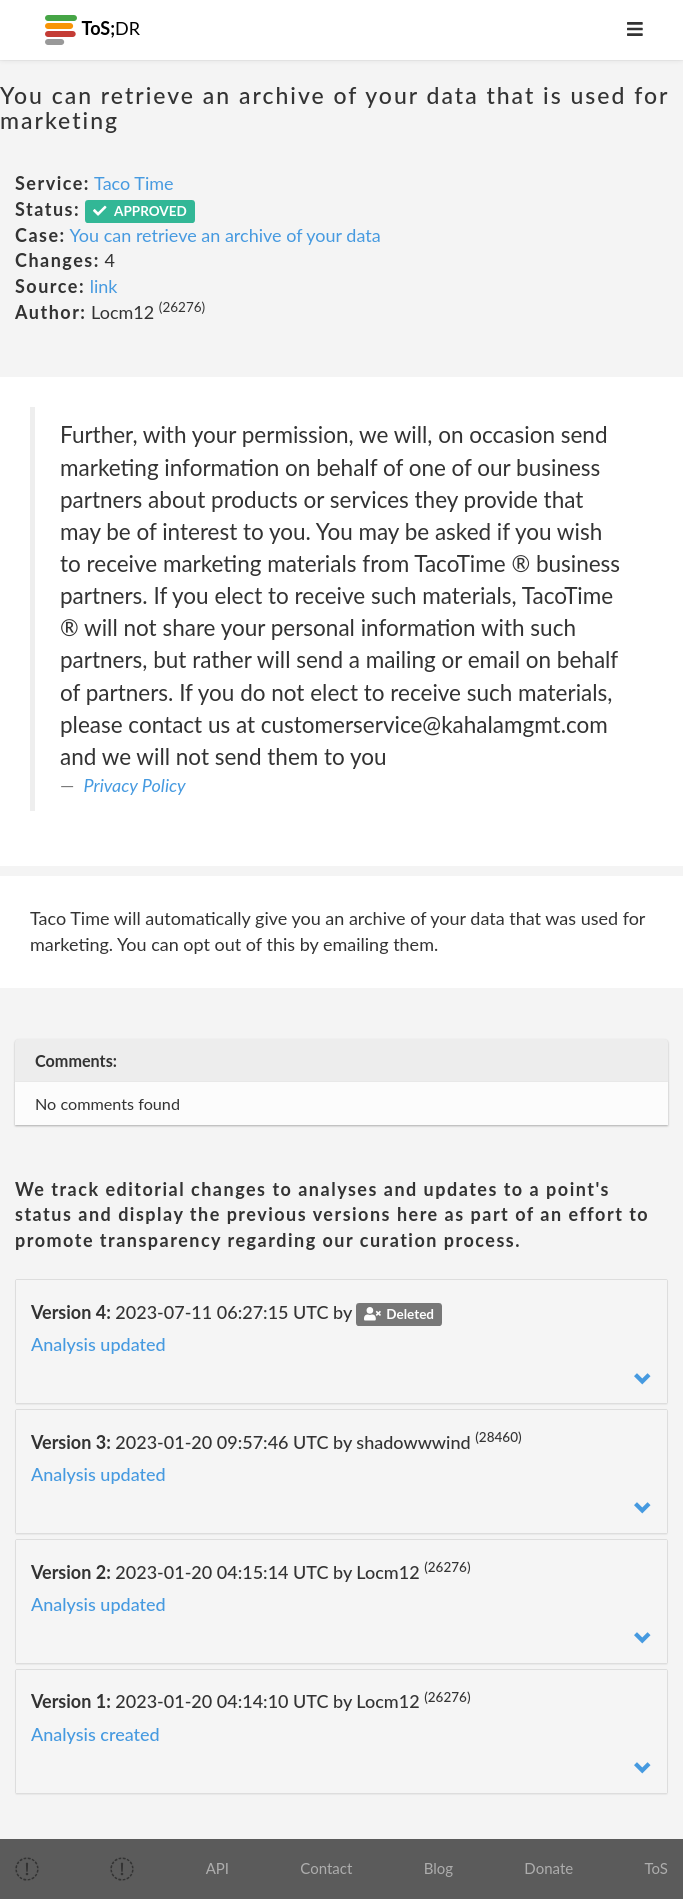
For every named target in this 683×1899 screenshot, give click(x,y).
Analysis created (95, 1734)
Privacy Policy (135, 785)
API (217, 1868)
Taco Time (133, 183)
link (104, 286)
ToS (655, 1868)
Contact (326, 1868)
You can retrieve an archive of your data (225, 235)
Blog (438, 1868)
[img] (27, 1869)
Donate (548, 1868)
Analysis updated (98, 1344)
